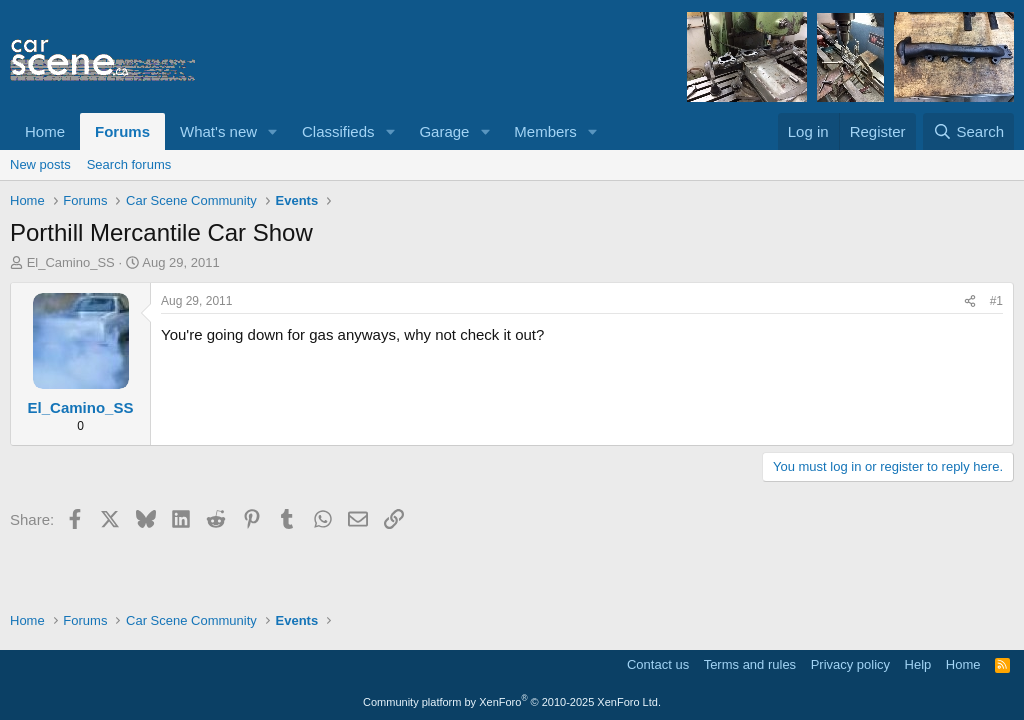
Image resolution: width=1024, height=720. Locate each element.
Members (545, 131)
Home (45, 131)
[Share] (970, 301)
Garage (444, 131)
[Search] (968, 131)
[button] (273, 131)
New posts (40, 164)
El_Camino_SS (71, 262)
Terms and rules (750, 664)
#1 (996, 301)
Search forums (129, 164)
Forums (122, 131)
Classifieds (338, 131)
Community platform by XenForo (512, 702)
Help (918, 664)
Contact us (658, 664)
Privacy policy (850, 664)
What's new (218, 131)
